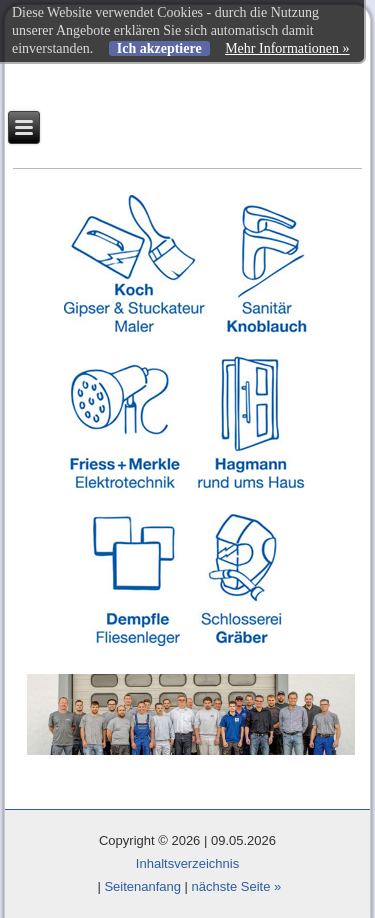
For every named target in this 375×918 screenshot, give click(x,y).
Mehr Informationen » (287, 48)
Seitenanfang (142, 886)
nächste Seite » (237, 886)
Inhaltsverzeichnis (187, 863)
